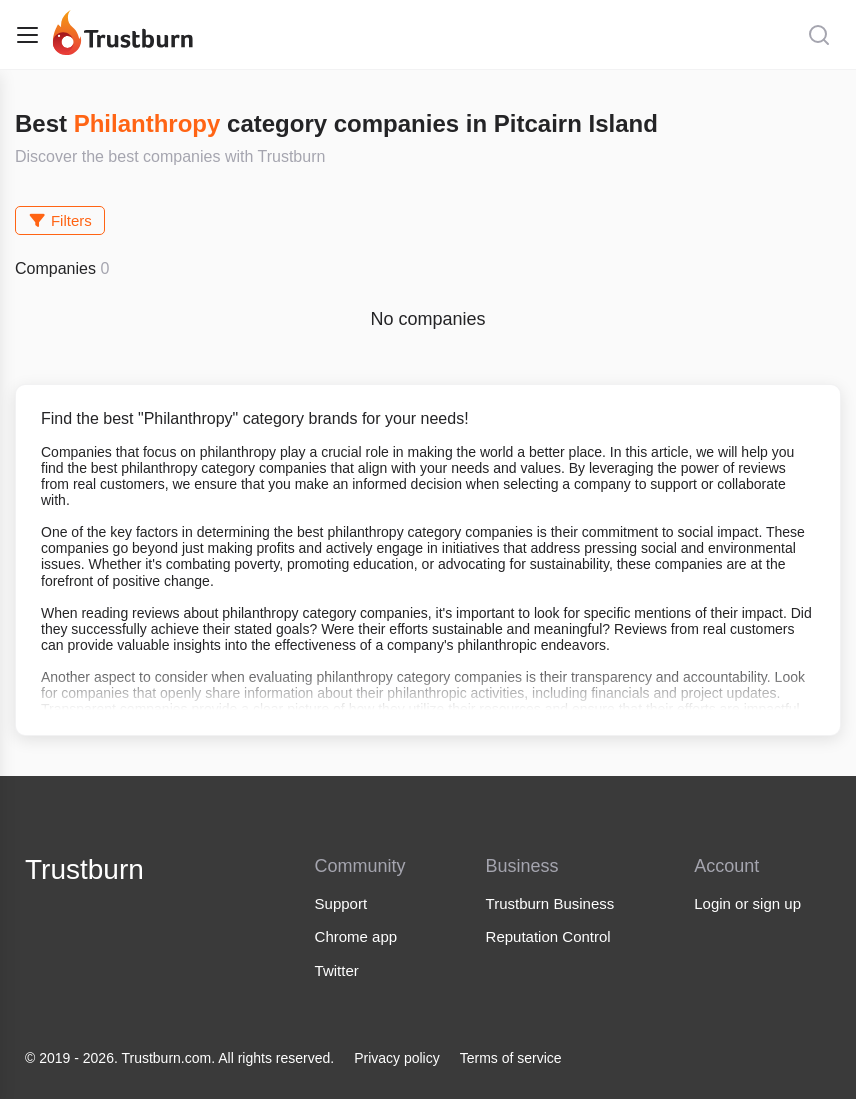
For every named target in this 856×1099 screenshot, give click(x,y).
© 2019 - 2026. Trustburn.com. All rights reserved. (179, 1058)
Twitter (337, 970)
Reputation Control (548, 936)
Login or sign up (747, 903)
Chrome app (356, 936)
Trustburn (84, 869)
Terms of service (511, 1058)
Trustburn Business (550, 903)
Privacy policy (397, 1058)
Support (341, 903)
